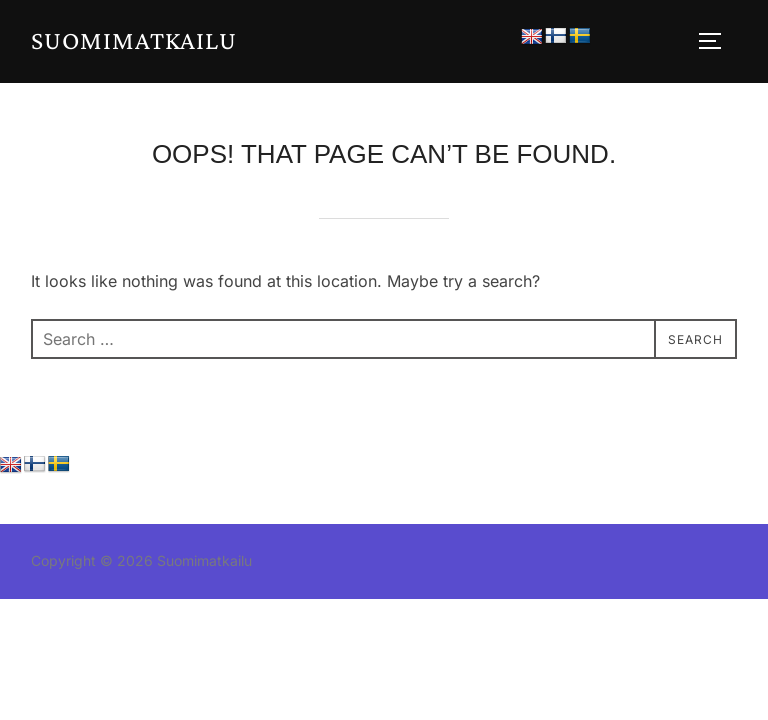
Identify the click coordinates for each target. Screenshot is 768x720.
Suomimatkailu (134, 40)
